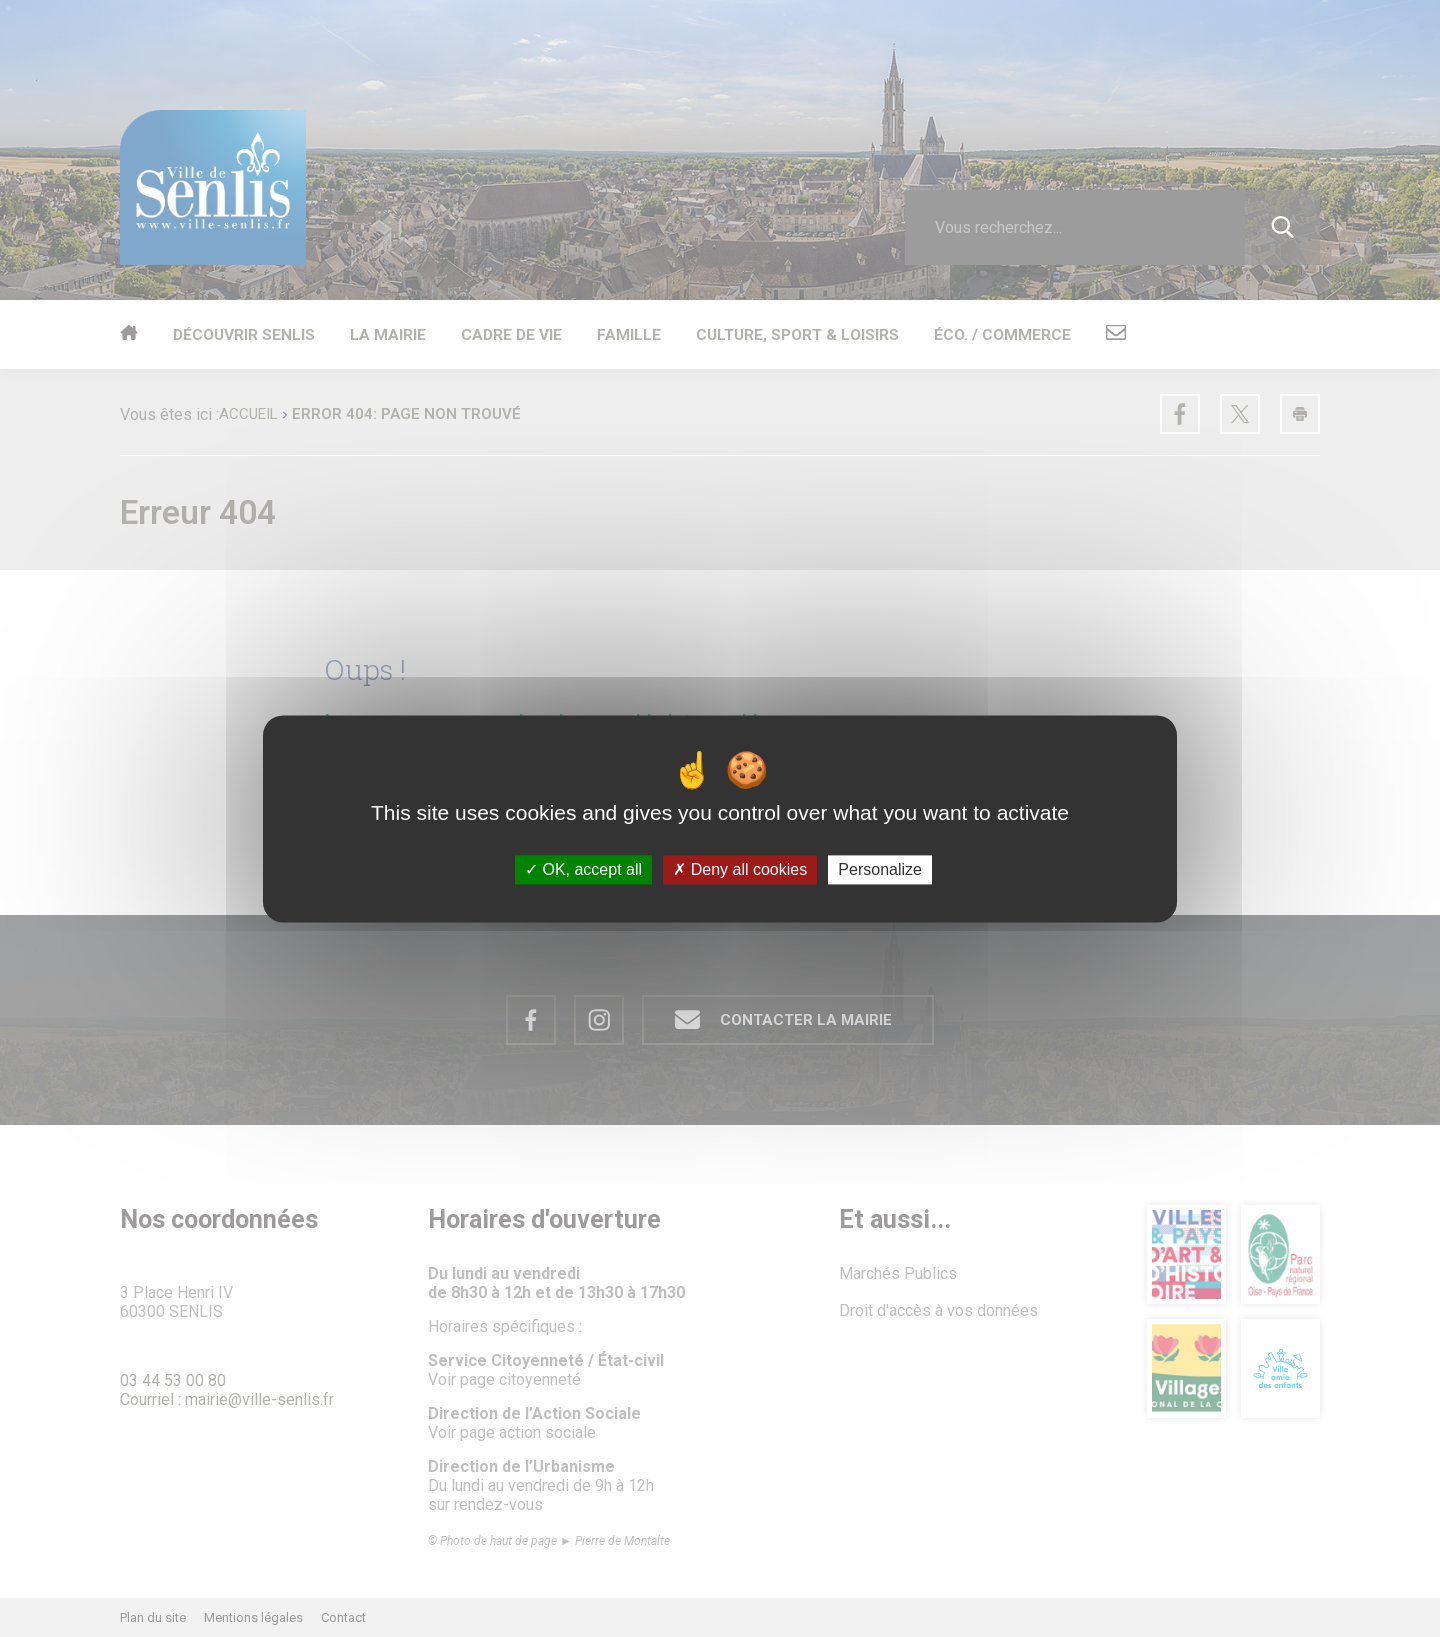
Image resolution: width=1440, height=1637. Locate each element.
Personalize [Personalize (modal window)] (880, 869)
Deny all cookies (740, 869)
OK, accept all (583, 869)
